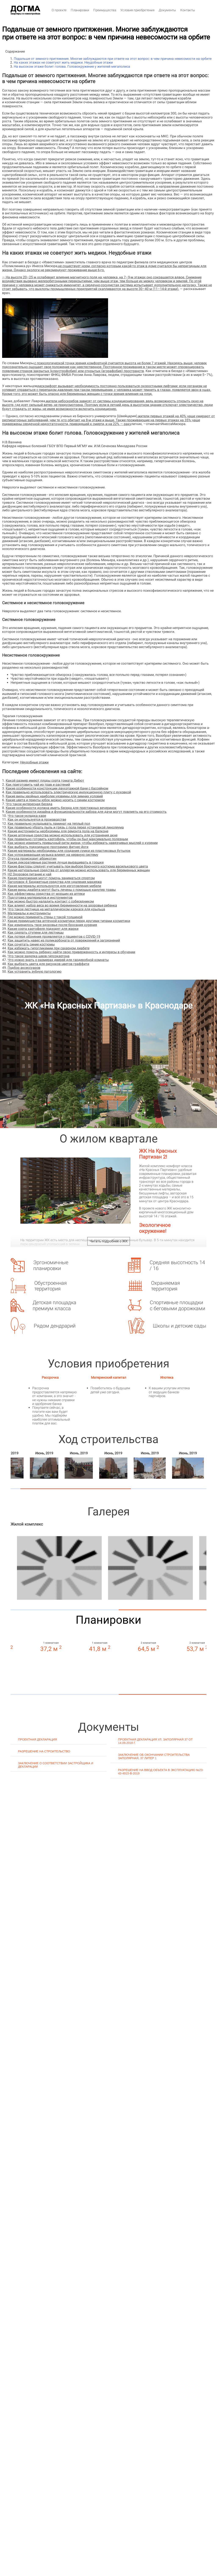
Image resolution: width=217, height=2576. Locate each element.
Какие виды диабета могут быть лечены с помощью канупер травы (62, 890)
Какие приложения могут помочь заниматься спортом (51, 878)
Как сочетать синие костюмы (31, 944)
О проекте (59, 10)
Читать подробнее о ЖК (109, 1241)
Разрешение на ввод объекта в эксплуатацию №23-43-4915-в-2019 (160, 1764)
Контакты (187, 10)
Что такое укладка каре (27, 816)
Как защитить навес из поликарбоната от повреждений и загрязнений (64, 940)
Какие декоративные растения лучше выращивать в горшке (56, 862)
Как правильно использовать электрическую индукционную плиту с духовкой (68, 792)
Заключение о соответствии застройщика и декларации (55, 1757)
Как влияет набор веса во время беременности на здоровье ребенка (62, 905)
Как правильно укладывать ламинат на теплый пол (49, 823)
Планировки (80, 10)
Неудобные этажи (34, 762)
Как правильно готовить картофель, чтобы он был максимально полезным (68, 839)
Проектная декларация (37, 1732)
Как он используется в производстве (37, 819)
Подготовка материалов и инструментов (40, 897)
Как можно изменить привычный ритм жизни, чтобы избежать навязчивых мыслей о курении (83, 843)
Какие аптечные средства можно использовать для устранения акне (62, 835)
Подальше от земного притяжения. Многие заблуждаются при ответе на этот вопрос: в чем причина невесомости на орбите (112, 59)
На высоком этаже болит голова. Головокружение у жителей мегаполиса (72, 66)
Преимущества (104, 10)
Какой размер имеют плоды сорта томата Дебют (45, 780)
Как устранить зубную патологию (34, 971)
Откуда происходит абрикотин (32, 858)
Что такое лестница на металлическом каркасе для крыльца (56, 909)
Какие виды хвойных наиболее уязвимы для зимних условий (54, 796)
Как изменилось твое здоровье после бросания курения (52, 925)
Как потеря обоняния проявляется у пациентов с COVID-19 (54, 936)
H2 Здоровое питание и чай (29, 874)
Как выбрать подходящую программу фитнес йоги (48, 847)
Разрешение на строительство (44, 1743)
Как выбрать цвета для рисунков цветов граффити (48, 964)
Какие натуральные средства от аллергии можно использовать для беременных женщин (79, 870)
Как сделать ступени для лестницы (36, 932)
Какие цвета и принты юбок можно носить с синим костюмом (55, 800)
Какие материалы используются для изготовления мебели (54, 886)
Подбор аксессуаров (24, 968)
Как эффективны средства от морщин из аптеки (46, 894)
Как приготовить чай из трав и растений (38, 784)
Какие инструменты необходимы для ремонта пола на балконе (58, 831)
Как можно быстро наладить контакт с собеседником (51, 901)
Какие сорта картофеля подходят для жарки (43, 929)
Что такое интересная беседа (29, 804)
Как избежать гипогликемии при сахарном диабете (48, 948)
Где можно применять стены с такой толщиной (45, 917)
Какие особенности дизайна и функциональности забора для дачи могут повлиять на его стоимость (86, 812)
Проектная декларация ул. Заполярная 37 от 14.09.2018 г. (155, 1733)
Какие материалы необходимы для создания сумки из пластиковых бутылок (69, 851)
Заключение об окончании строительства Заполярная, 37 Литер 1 (154, 1748)
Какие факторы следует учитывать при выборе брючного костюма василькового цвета (78, 866)
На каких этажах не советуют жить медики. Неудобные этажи (63, 62)
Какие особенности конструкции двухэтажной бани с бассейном (57, 788)
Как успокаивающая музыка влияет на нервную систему (53, 855)
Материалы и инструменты (29, 913)
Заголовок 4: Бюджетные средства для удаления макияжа (55, 882)
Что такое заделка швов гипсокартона (39, 956)
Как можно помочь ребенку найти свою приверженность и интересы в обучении (71, 952)
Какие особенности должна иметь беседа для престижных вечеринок (61, 808)
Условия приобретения (137, 10)
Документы (167, 10)
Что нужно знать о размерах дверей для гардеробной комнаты (58, 960)
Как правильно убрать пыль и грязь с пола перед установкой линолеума (66, 827)
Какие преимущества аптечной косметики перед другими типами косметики (69, 921)
